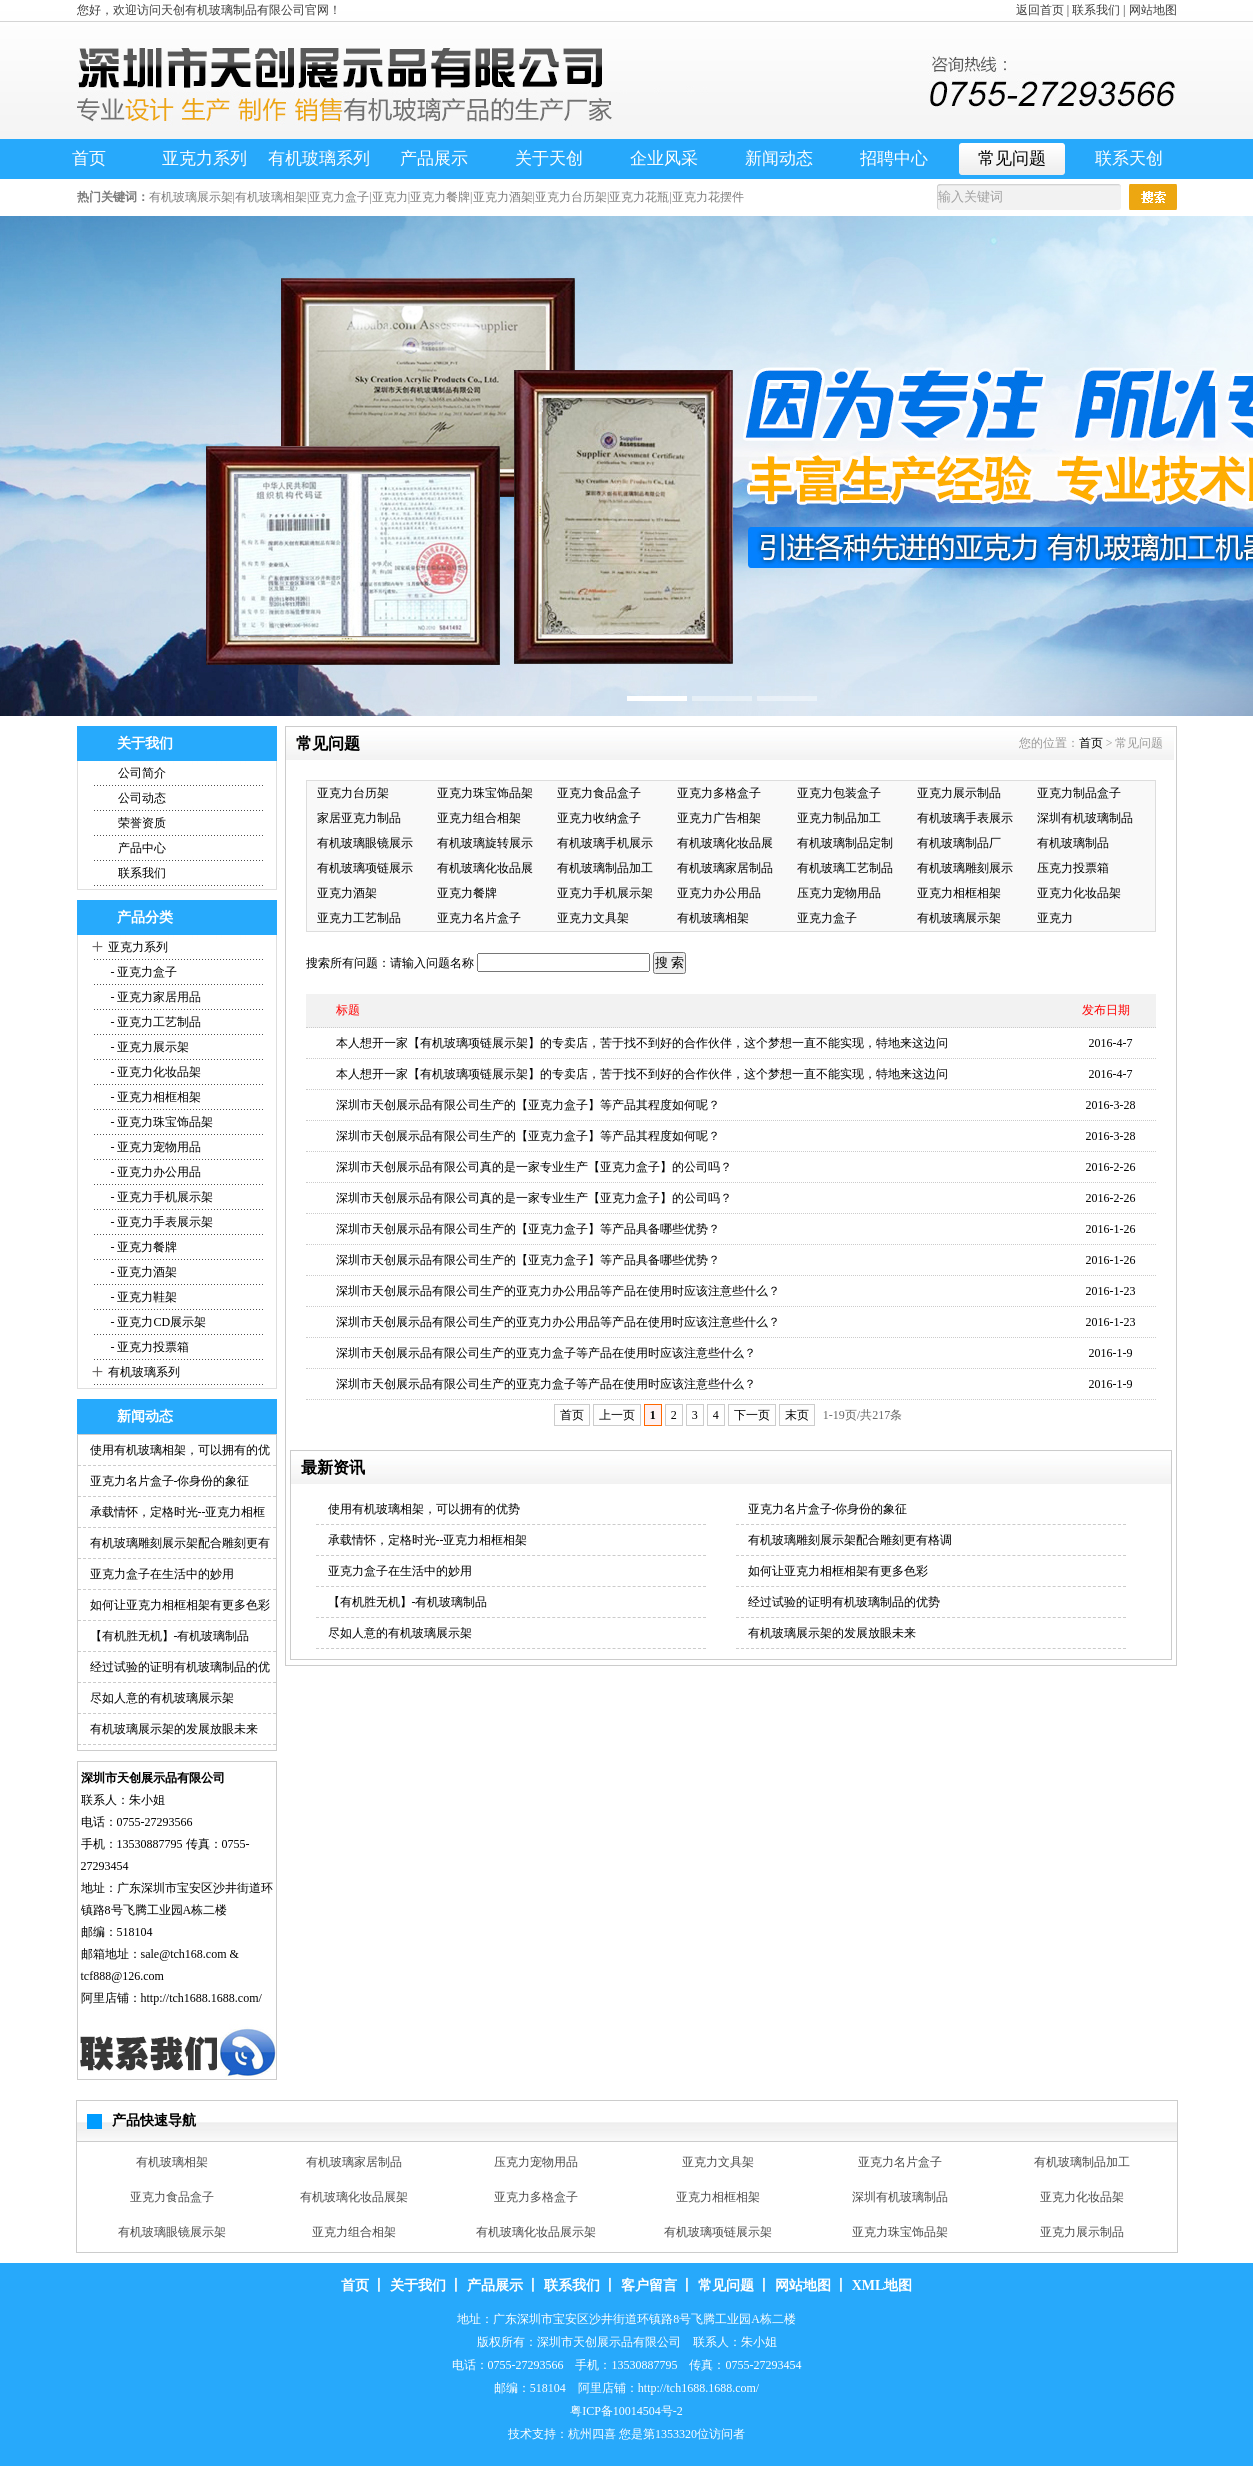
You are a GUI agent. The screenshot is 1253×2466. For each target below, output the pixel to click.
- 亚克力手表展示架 (161, 1222)
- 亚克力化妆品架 (155, 1072)
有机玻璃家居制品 (725, 868)
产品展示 (434, 158)
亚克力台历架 (353, 793)
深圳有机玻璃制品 (1085, 818)
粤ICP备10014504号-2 (626, 2411)
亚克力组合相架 (479, 818)
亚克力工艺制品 (359, 918)
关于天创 (549, 158)
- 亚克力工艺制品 (155, 1022)
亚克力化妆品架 (1079, 893)
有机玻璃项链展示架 (718, 2232)
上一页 (617, 1415)
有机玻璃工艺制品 (845, 868)
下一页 (752, 1415)
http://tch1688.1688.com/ (201, 1998)
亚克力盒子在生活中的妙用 (162, 1574)
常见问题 (1012, 158)
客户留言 (649, 2285)
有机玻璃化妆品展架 (354, 2197)
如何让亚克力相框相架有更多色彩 (180, 1605)
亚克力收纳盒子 (599, 818)
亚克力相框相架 (959, 893)
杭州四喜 (592, 2434)
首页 (89, 158)
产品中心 (142, 848)
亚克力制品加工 (839, 818)
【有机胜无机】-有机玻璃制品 (170, 1636)
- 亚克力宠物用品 (155, 1147)
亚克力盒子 (827, 918)
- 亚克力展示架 (149, 1047)
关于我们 (418, 2285)
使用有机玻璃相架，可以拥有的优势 (424, 1509)
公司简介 (142, 773)
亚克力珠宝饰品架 (485, 793)
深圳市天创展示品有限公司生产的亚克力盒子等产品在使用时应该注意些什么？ (546, 1353)
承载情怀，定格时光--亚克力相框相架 (428, 1540)
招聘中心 (894, 158)
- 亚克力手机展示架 (161, 1197)
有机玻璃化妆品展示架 (536, 2232)
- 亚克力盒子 (143, 972)
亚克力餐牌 (467, 893)
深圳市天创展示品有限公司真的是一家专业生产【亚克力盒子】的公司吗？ (534, 1167)
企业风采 (664, 158)
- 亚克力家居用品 (155, 997)
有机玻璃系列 (319, 158)
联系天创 (1129, 158)
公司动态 (142, 798)
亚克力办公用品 (719, 893)
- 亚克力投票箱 (149, 1347)
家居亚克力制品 (359, 818)
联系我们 (1096, 10)
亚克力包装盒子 (839, 793)
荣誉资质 (142, 823)
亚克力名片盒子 (479, 918)
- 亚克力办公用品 (155, 1172)
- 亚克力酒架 (143, 1272)
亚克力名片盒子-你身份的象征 (170, 1481)
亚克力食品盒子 (599, 793)
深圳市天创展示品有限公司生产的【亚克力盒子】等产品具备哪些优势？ (528, 1229)
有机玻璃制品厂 (959, 843)
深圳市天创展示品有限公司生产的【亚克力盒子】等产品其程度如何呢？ (528, 1105)
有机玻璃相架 (713, 918)
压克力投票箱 (1073, 868)
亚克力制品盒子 (1079, 793)
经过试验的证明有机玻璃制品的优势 (844, 1602)
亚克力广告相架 (719, 818)
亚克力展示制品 (959, 793)
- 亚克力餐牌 (143, 1247)
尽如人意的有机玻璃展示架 (162, 1698)
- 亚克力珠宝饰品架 (161, 1122)
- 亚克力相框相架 (155, 1097)
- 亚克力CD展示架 (157, 1322)
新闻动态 (779, 158)
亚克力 (1055, 918)
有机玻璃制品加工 (605, 868)
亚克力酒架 (347, 893)
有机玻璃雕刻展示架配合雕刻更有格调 (850, 1540)
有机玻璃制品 (1073, 843)
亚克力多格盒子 (719, 793)
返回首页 (1040, 10)
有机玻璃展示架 (959, 918)
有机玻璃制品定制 (845, 843)
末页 (797, 1415)
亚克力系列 (204, 158)
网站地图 (1153, 10)
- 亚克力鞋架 (143, 1297)
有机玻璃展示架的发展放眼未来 (174, 1729)
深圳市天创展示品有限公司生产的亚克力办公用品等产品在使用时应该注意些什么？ (558, 1291)
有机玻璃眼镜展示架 (172, 2232)
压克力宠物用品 (839, 893)
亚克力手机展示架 (605, 893)
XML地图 (882, 2285)
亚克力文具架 (593, 918)
